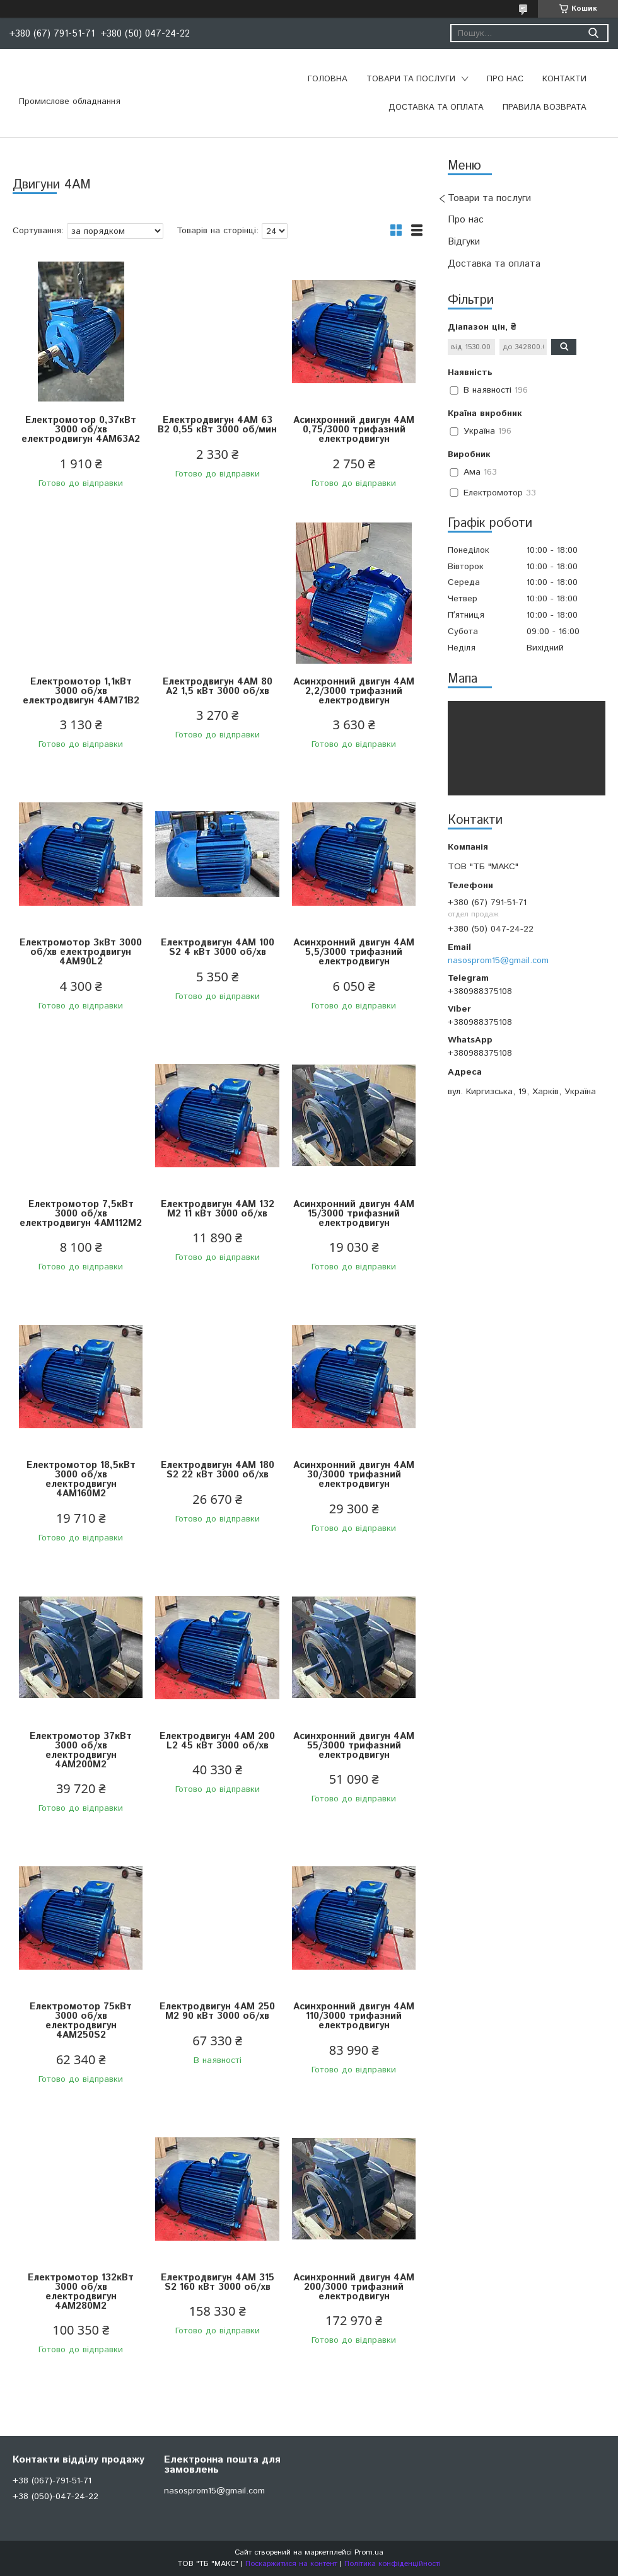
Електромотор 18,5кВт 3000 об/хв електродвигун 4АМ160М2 (81, 1479)
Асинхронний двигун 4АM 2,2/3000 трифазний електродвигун (353, 691)
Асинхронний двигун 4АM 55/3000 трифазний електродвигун (353, 1745)
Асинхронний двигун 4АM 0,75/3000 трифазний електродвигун (353, 429)
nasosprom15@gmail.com (498, 960)
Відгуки (464, 241)
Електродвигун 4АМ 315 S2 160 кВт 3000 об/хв (217, 2282)
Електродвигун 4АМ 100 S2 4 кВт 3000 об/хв (217, 947)
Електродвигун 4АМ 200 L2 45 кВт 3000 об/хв (217, 1740)
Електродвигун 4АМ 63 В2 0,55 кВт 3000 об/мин (217, 424)
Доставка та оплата (436, 107)
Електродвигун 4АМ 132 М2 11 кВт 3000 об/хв (217, 1208)
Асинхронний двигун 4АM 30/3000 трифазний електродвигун (353, 1474)
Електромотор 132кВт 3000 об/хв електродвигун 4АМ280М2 (81, 2292)
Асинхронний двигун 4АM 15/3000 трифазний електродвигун (353, 1213)
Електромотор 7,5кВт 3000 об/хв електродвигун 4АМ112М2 (81, 1213)
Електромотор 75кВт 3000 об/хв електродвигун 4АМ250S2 (81, 2021)
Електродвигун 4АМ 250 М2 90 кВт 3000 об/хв (217, 2011)
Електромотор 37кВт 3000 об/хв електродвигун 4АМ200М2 (81, 1750)
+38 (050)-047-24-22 (55, 2496)
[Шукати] (593, 33)
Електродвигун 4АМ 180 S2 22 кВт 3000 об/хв (217, 1469)
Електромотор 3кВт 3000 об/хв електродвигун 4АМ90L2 (81, 952)
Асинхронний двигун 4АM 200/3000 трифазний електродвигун (353, 2287)
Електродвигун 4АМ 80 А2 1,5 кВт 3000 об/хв (217, 686)
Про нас (505, 79)
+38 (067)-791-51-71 (52, 2481)
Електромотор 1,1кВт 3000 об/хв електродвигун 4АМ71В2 (81, 691)
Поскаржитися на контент (291, 2563)
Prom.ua (368, 2552)
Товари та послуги (410, 79)
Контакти (564, 79)
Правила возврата (544, 107)
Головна (327, 79)
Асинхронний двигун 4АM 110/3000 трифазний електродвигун (353, 2016)
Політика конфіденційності (392, 2563)
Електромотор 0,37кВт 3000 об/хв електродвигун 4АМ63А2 (80, 429)
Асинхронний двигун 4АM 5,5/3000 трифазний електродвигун (353, 952)
